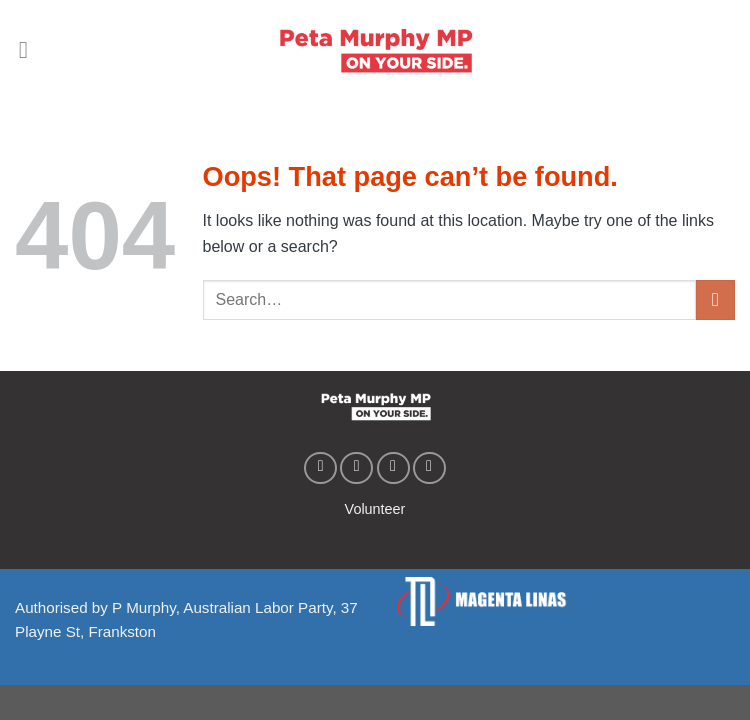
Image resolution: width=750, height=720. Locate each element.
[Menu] (31, 49)
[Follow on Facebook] (320, 468)
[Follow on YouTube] (429, 468)
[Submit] (715, 299)
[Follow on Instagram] (356, 468)
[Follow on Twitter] (393, 468)
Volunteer (375, 509)
